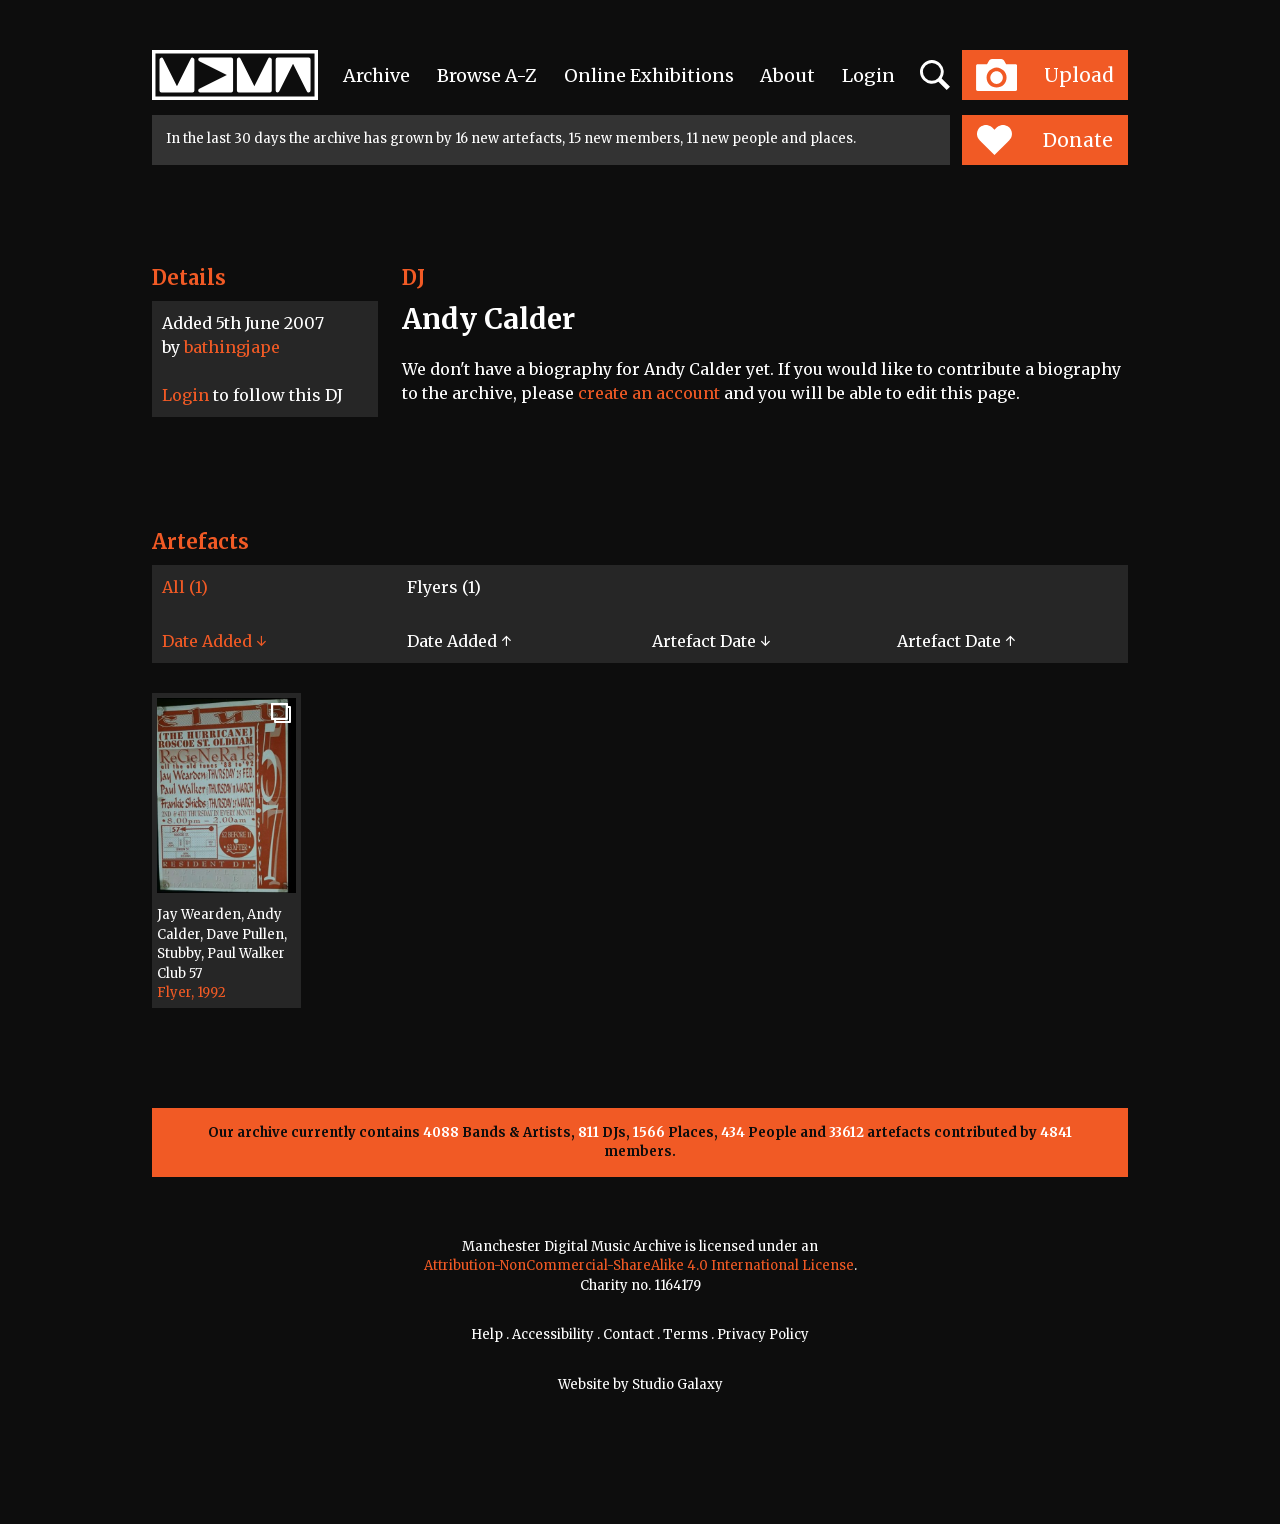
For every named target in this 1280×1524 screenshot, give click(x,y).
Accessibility (553, 1334)
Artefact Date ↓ (711, 641)
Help (487, 1334)
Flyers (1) (444, 587)
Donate (1044, 140)
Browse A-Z (487, 75)
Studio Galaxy (677, 1384)
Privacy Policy (763, 1334)
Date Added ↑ (459, 641)
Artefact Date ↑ (956, 641)
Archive (376, 75)
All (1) (185, 587)
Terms (685, 1334)
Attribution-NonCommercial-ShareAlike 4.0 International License (639, 1265)
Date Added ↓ (214, 641)
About (787, 75)
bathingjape (232, 347)
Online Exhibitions (649, 75)
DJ (413, 277)
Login (868, 75)
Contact (628, 1334)
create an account (649, 393)
